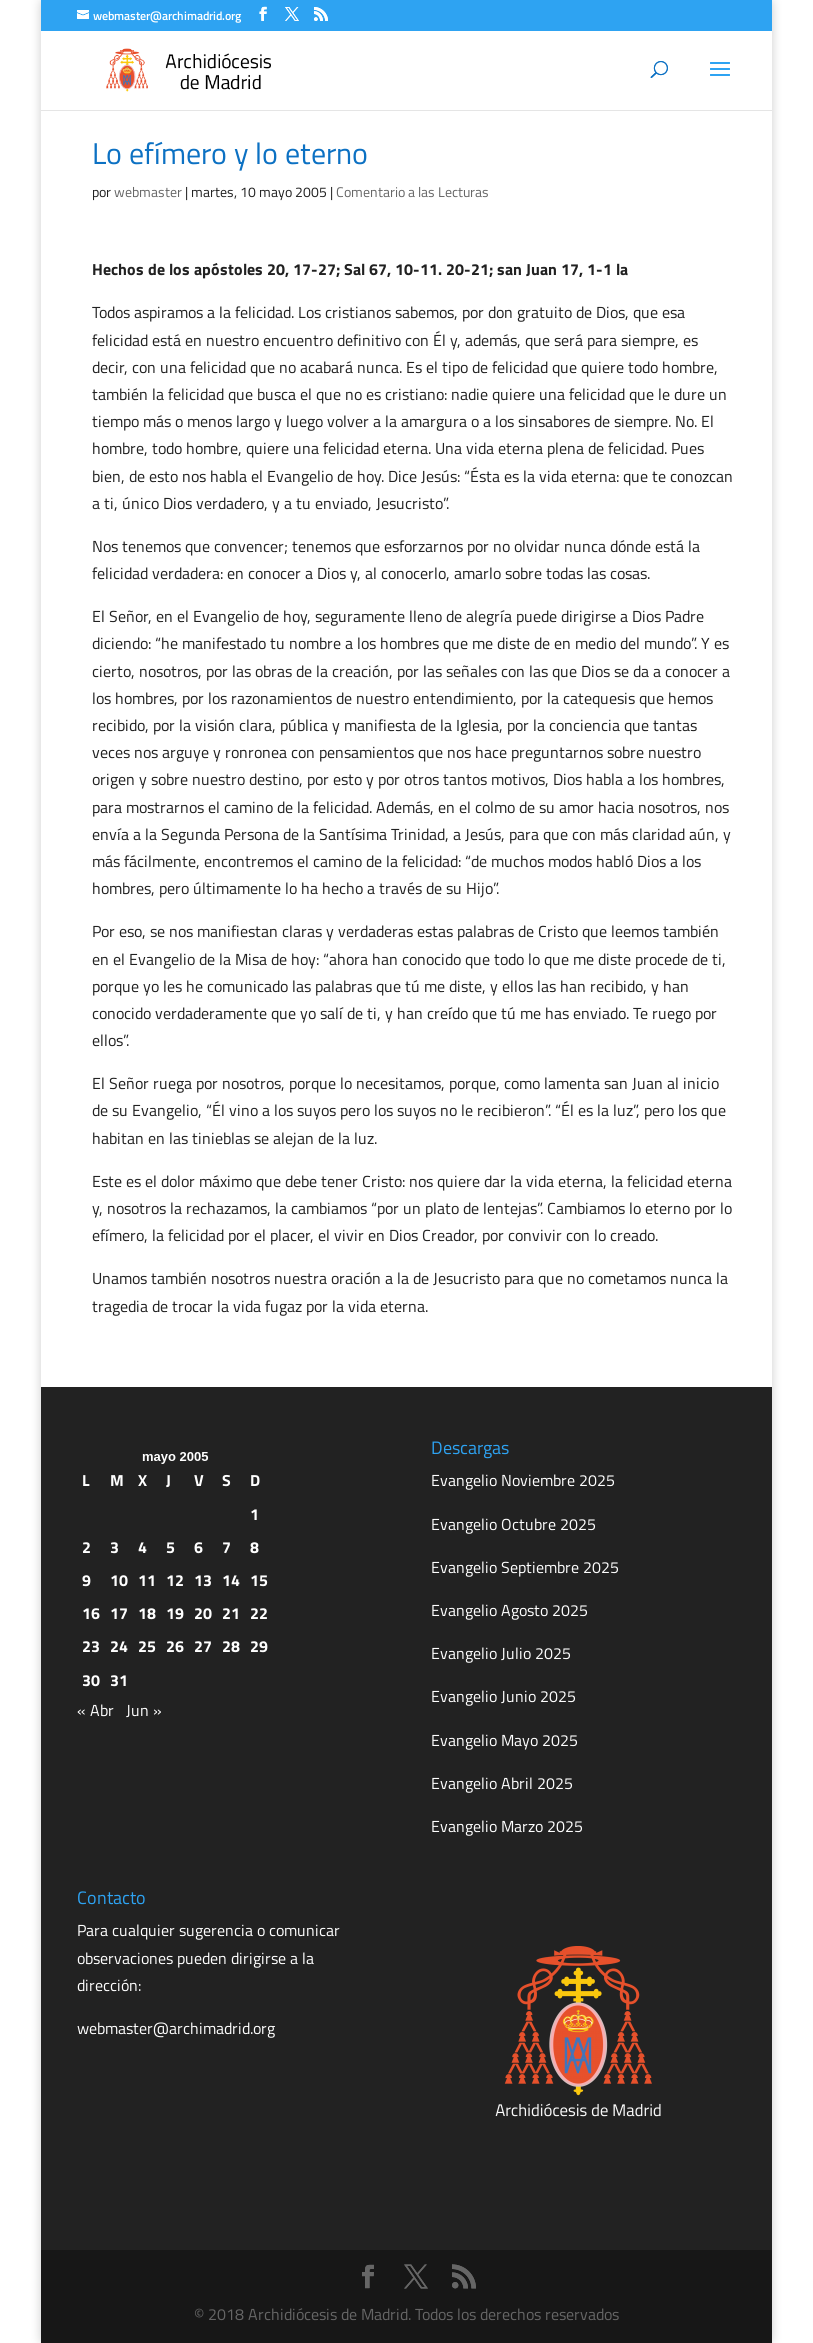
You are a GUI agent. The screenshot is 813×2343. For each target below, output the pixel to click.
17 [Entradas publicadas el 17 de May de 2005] (119, 1613)
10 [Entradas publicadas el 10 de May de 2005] (119, 1580)
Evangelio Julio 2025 (501, 1653)
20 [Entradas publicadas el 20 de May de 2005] (203, 1613)
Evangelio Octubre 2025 (513, 1524)
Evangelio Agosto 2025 (509, 1610)
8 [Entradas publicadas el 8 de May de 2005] (254, 1547)
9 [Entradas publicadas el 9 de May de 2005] (86, 1580)
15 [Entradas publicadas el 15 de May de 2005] (259, 1580)
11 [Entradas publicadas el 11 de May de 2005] (147, 1580)
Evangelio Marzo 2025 (507, 1826)
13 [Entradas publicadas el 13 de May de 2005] (203, 1580)
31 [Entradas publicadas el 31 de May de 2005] (119, 1680)
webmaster (148, 191)
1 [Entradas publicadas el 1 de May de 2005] (254, 1514)
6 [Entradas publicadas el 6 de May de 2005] (198, 1547)
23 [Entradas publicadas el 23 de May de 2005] (91, 1646)
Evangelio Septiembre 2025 (525, 1567)
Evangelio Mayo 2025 (504, 1740)
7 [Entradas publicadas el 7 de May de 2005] (226, 1547)
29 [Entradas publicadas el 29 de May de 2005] (259, 1646)
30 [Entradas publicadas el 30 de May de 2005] (91, 1680)
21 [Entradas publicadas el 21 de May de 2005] (231, 1613)
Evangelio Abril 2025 (502, 1783)
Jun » (144, 1710)
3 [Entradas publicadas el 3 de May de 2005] (114, 1547)
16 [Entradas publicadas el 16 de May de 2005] (91, 1613)
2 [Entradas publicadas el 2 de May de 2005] (86, 1547)
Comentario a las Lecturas (412, 191)
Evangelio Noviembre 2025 (523, 1480)
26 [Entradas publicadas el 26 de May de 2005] (175, 1646)
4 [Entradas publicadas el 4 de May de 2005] (142, 1547)
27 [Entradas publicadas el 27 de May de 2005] (203, 1646)
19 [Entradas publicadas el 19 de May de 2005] (175, 1613)
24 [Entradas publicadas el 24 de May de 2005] (119, 1646)
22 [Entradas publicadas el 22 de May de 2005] (259, 1613)
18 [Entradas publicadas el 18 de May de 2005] (147, 1613)
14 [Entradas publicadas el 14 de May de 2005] (231, 1580)
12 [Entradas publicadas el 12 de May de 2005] (175, 1580)
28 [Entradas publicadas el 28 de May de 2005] (231, 1646)
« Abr (95, 1710)
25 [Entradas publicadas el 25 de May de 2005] (147, 1646)
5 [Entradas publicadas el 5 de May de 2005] (170, 1547)
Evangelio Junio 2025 (503, 1696)
